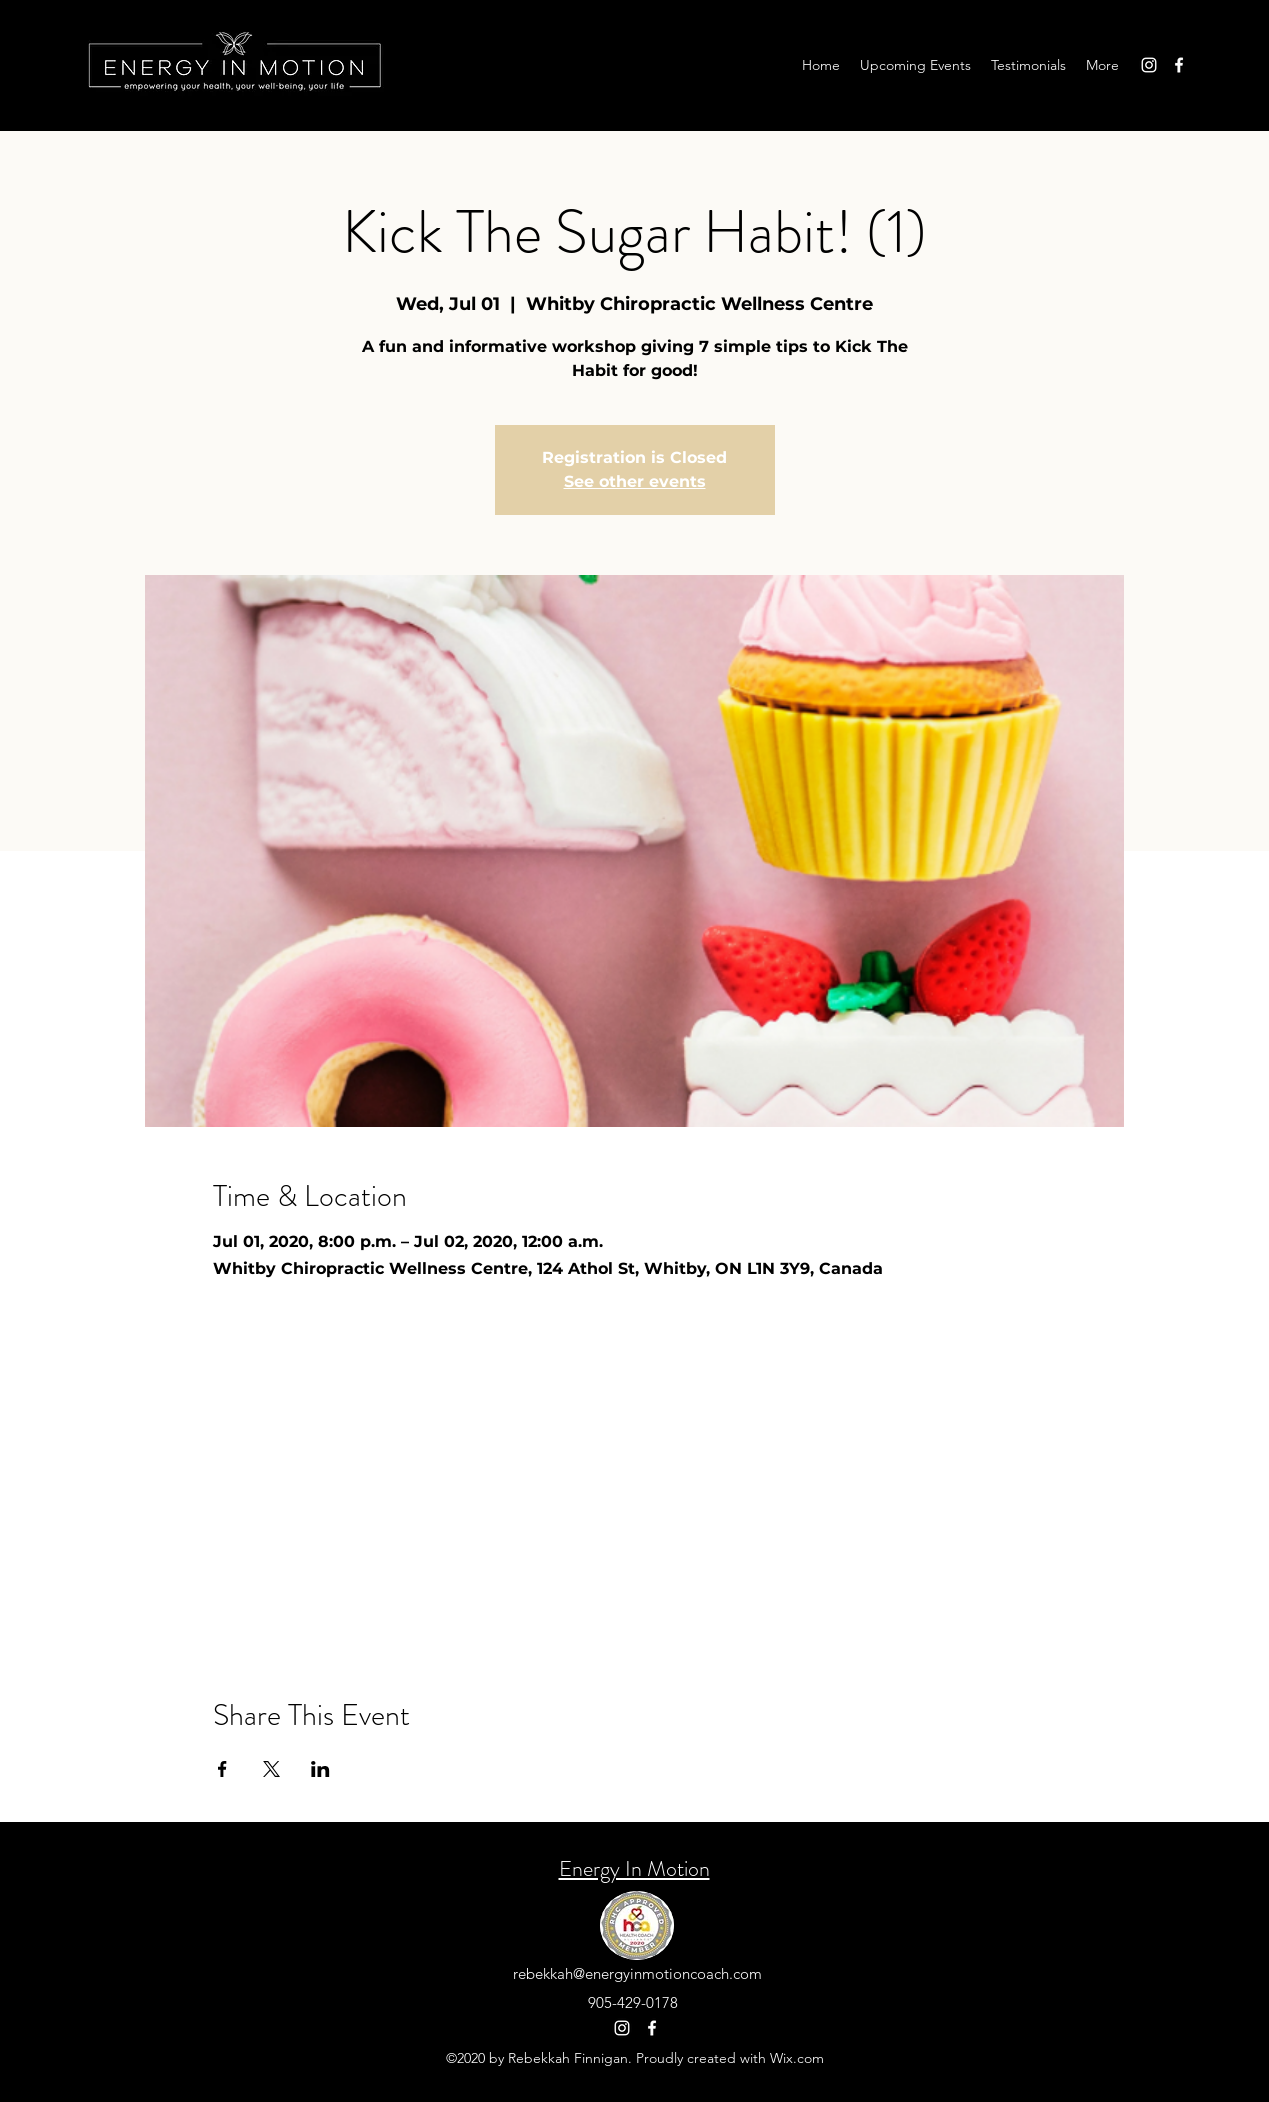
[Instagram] (1149, 65)
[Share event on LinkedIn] (320, 1769)
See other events (635, 481)
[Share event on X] (271, 1769)
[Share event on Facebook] (222, 1769)
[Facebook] (1179, 65)
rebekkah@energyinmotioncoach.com (637, 1973)
